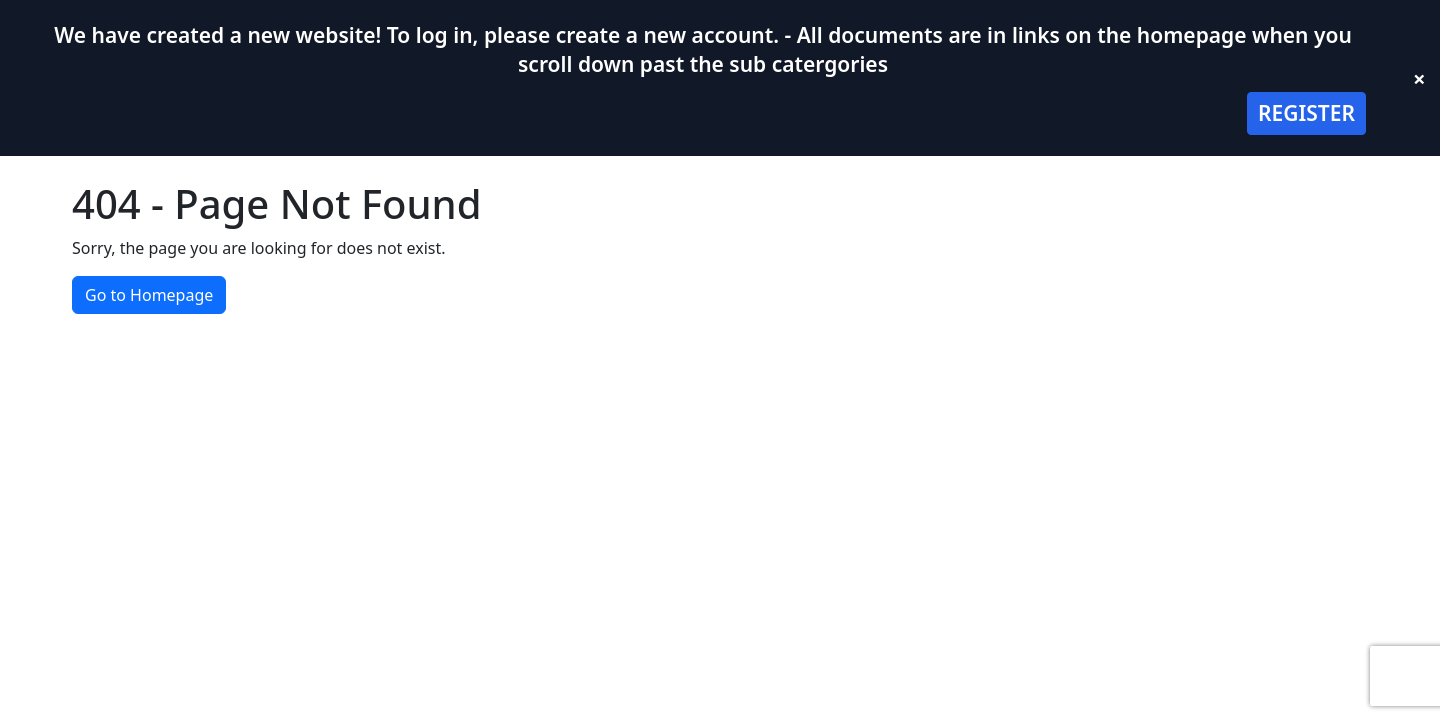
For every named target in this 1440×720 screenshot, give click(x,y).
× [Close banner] (1419, 78)
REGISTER (1306, 113)
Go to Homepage (149, 295)
